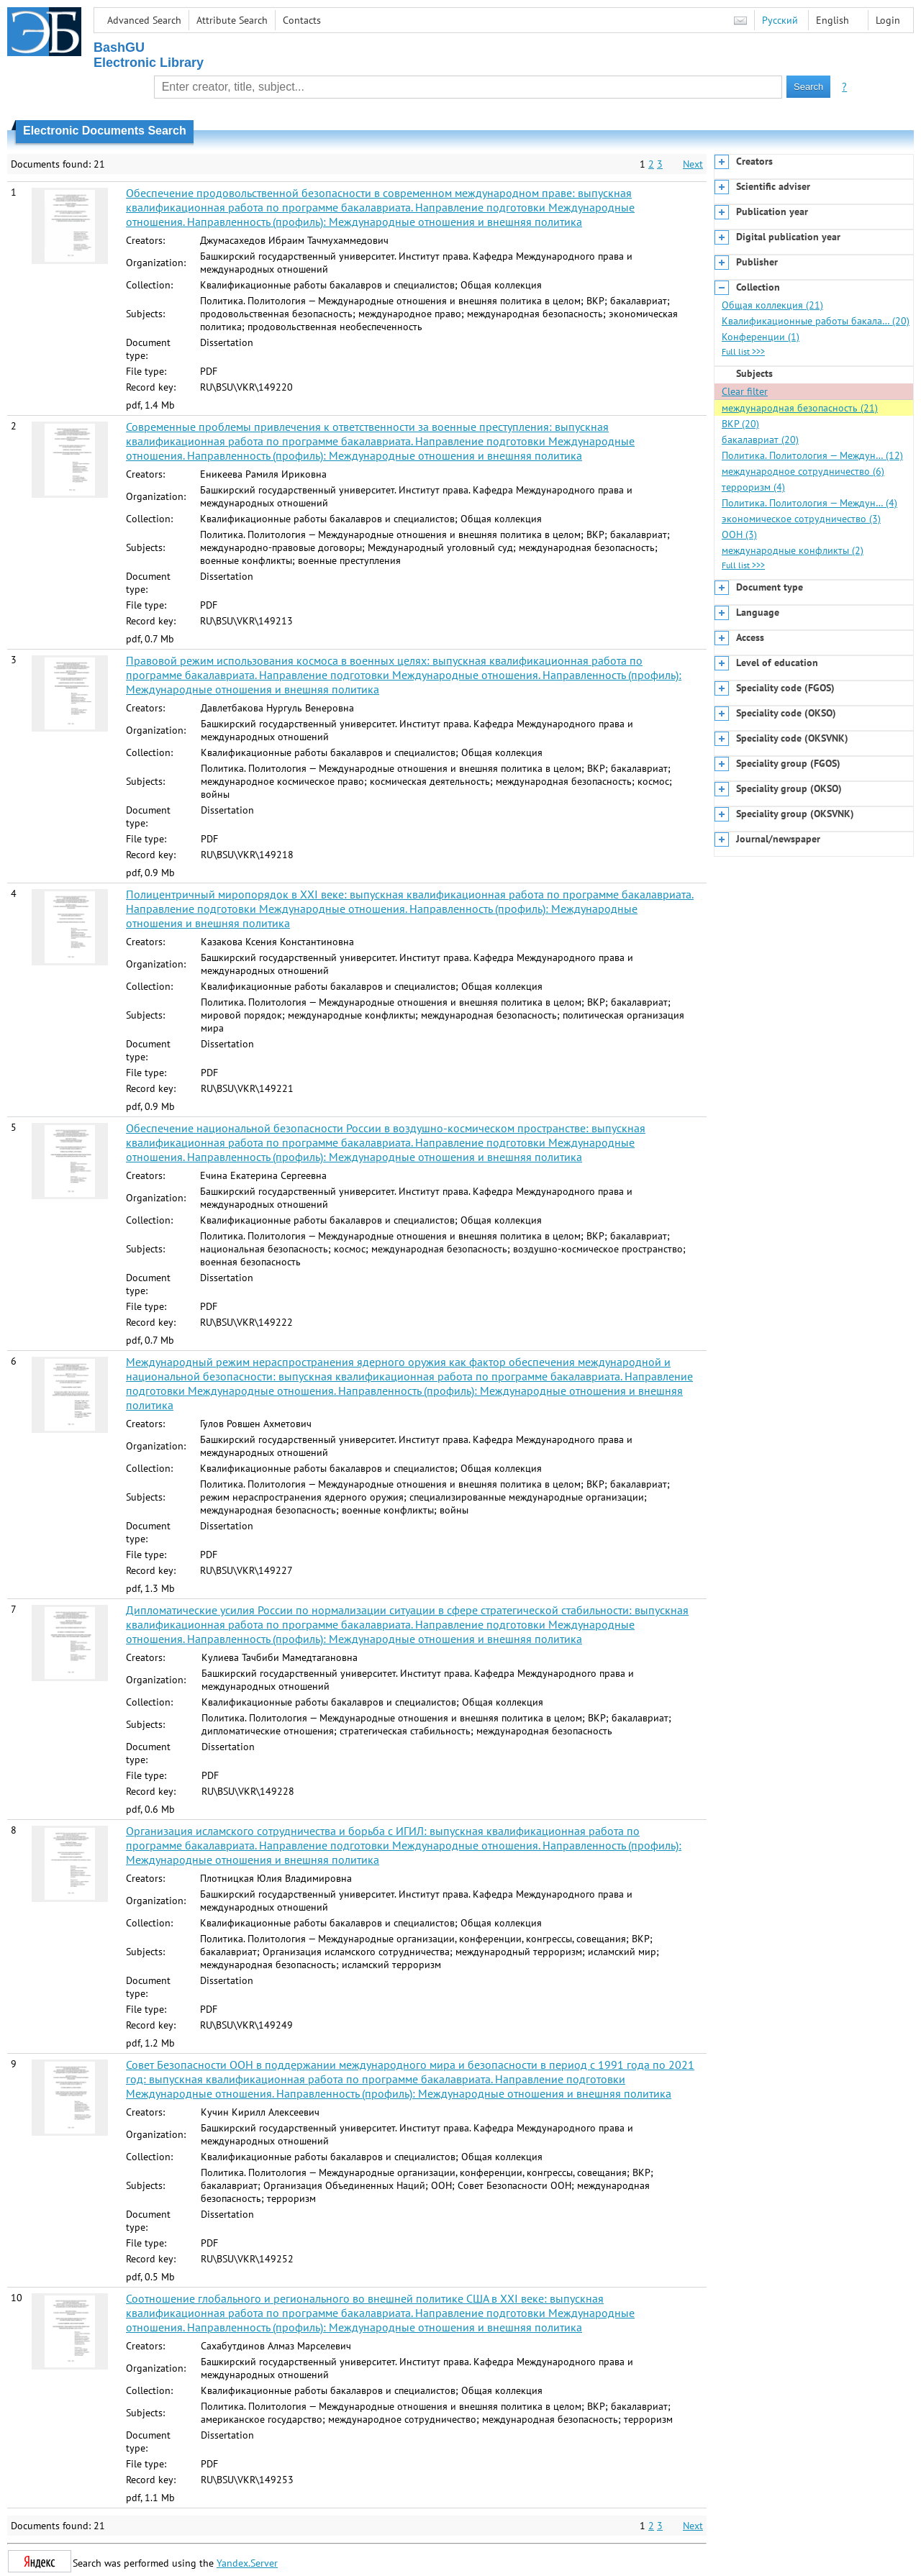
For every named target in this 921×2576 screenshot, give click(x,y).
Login (888, 20)
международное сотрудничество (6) (803, 471)
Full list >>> (743, 351)
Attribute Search (232, 20)
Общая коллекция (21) (772, 305)
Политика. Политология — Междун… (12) (812, 455)
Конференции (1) (760, 336)
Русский (780, 20)
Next (693, 164)
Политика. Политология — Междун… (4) (809, 502)
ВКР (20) (740, 423)
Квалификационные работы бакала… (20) (815, 320)
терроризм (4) (753, 487)
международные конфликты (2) (792, 550)
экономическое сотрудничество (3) (801, 518)
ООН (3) (739, 534)
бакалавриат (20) (760, 439)
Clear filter (745, 391)
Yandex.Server (247, 2563)
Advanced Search (144, 20)
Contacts (302, 20)
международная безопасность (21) (800, 407)
